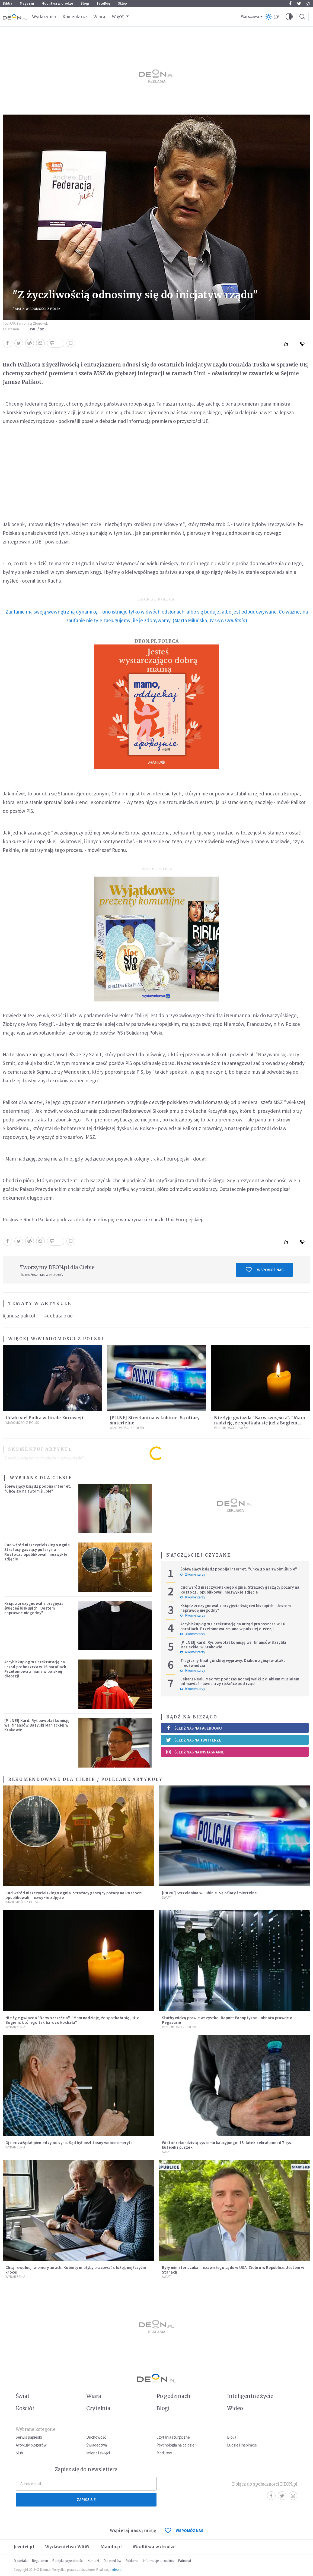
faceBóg (103, 3)
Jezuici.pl (24, 2546)
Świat (16, 308)
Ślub (19, 2452)
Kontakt (93, 2560)
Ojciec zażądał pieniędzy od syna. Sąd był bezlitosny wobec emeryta (69, 2142)
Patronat (184, 2560)
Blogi (85, 3)
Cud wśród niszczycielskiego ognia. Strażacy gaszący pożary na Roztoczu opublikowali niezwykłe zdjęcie (37, 1552)
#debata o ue (58, 1315)
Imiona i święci (98, 2452)
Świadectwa (96, 2445)
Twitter (299, 3)
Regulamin (40, 2560)
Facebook (290, 3)
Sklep (122, 3)
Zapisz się (86, 2499)
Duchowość (96, 2437)
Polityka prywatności (67, 2560)
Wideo (235, 2408)
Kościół (25, 2408)
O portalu (21, 2560)
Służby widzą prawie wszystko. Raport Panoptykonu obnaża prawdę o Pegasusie (227, 2020)
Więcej (118, 16)
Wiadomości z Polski (44, 308)
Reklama (132, 2560)
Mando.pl (111, 2546)
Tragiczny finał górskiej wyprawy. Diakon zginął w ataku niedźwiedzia (233, 1663)
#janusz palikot (19, 1315)
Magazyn (27, 3)
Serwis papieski (29, 2437)
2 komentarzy (192, 1574)
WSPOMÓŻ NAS (184, 2530)
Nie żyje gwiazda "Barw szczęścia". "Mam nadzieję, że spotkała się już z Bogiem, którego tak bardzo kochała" (259, 1423)
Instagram (307, 3)
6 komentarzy (192, 1652)
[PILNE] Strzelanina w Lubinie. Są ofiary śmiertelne (209, 1892)
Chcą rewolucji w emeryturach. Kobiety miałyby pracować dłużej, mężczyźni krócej (75, 2270)
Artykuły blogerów (31, 2445)
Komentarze (74, 16)
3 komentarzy (192, 1634)
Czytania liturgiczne (173, 2437)
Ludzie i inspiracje (242, 2445)
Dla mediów (112, 2560)
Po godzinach (173, 2396)
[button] (289, 16)
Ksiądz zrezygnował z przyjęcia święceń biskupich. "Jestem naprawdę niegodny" (33, 1608)
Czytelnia (98, 2408)
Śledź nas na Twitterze (193, 1740)
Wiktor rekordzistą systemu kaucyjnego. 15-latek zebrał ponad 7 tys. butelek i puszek (227, 2145)
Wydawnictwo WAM (67, 2546)
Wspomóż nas (264, 1269)
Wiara (99, 16)
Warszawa (250, 16)
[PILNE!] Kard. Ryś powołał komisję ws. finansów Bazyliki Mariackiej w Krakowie (36, 1725)
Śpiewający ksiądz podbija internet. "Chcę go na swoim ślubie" (37, 1488)
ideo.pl (117, 2569)
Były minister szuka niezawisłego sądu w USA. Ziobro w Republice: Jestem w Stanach (233, 2270)
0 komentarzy (192, 1597)
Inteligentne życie (250, 2396)
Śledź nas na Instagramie (195, 1752)
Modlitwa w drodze (57, 3)
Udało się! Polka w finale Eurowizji (44, 1417)
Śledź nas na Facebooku (194, 1728)
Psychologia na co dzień (176, 2445)
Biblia (7, 3)
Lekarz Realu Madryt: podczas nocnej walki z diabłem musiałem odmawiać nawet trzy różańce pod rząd (239, 1681)
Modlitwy (164, 2452)
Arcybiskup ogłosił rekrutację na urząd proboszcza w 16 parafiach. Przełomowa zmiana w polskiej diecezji (36, 1669)
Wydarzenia (44, 16)
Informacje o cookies (158, 2560)
